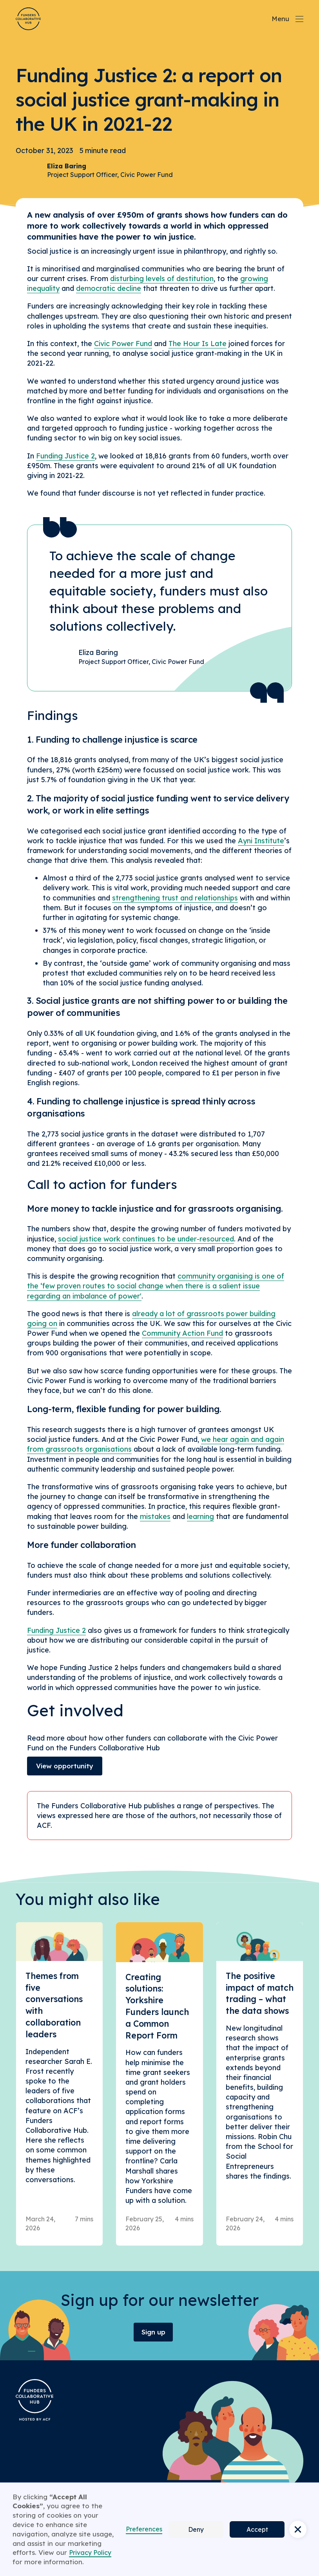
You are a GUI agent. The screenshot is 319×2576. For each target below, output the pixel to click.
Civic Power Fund (123, 343)
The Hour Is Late (198, 343)
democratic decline (108, 288)
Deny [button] (196, 2529)
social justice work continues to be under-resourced (146, 1238)
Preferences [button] (144, 2529)
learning (200, 1516)
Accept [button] (257, 2529)
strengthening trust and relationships (175, 897)
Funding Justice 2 (65, 455)
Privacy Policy (90, 2552)
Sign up (153, 2332)
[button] (297, 2529)
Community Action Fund (182, 1333)
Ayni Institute (261, 840)
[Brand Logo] (28, 18)
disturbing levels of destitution (162, 278)
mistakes (155, 1516)
